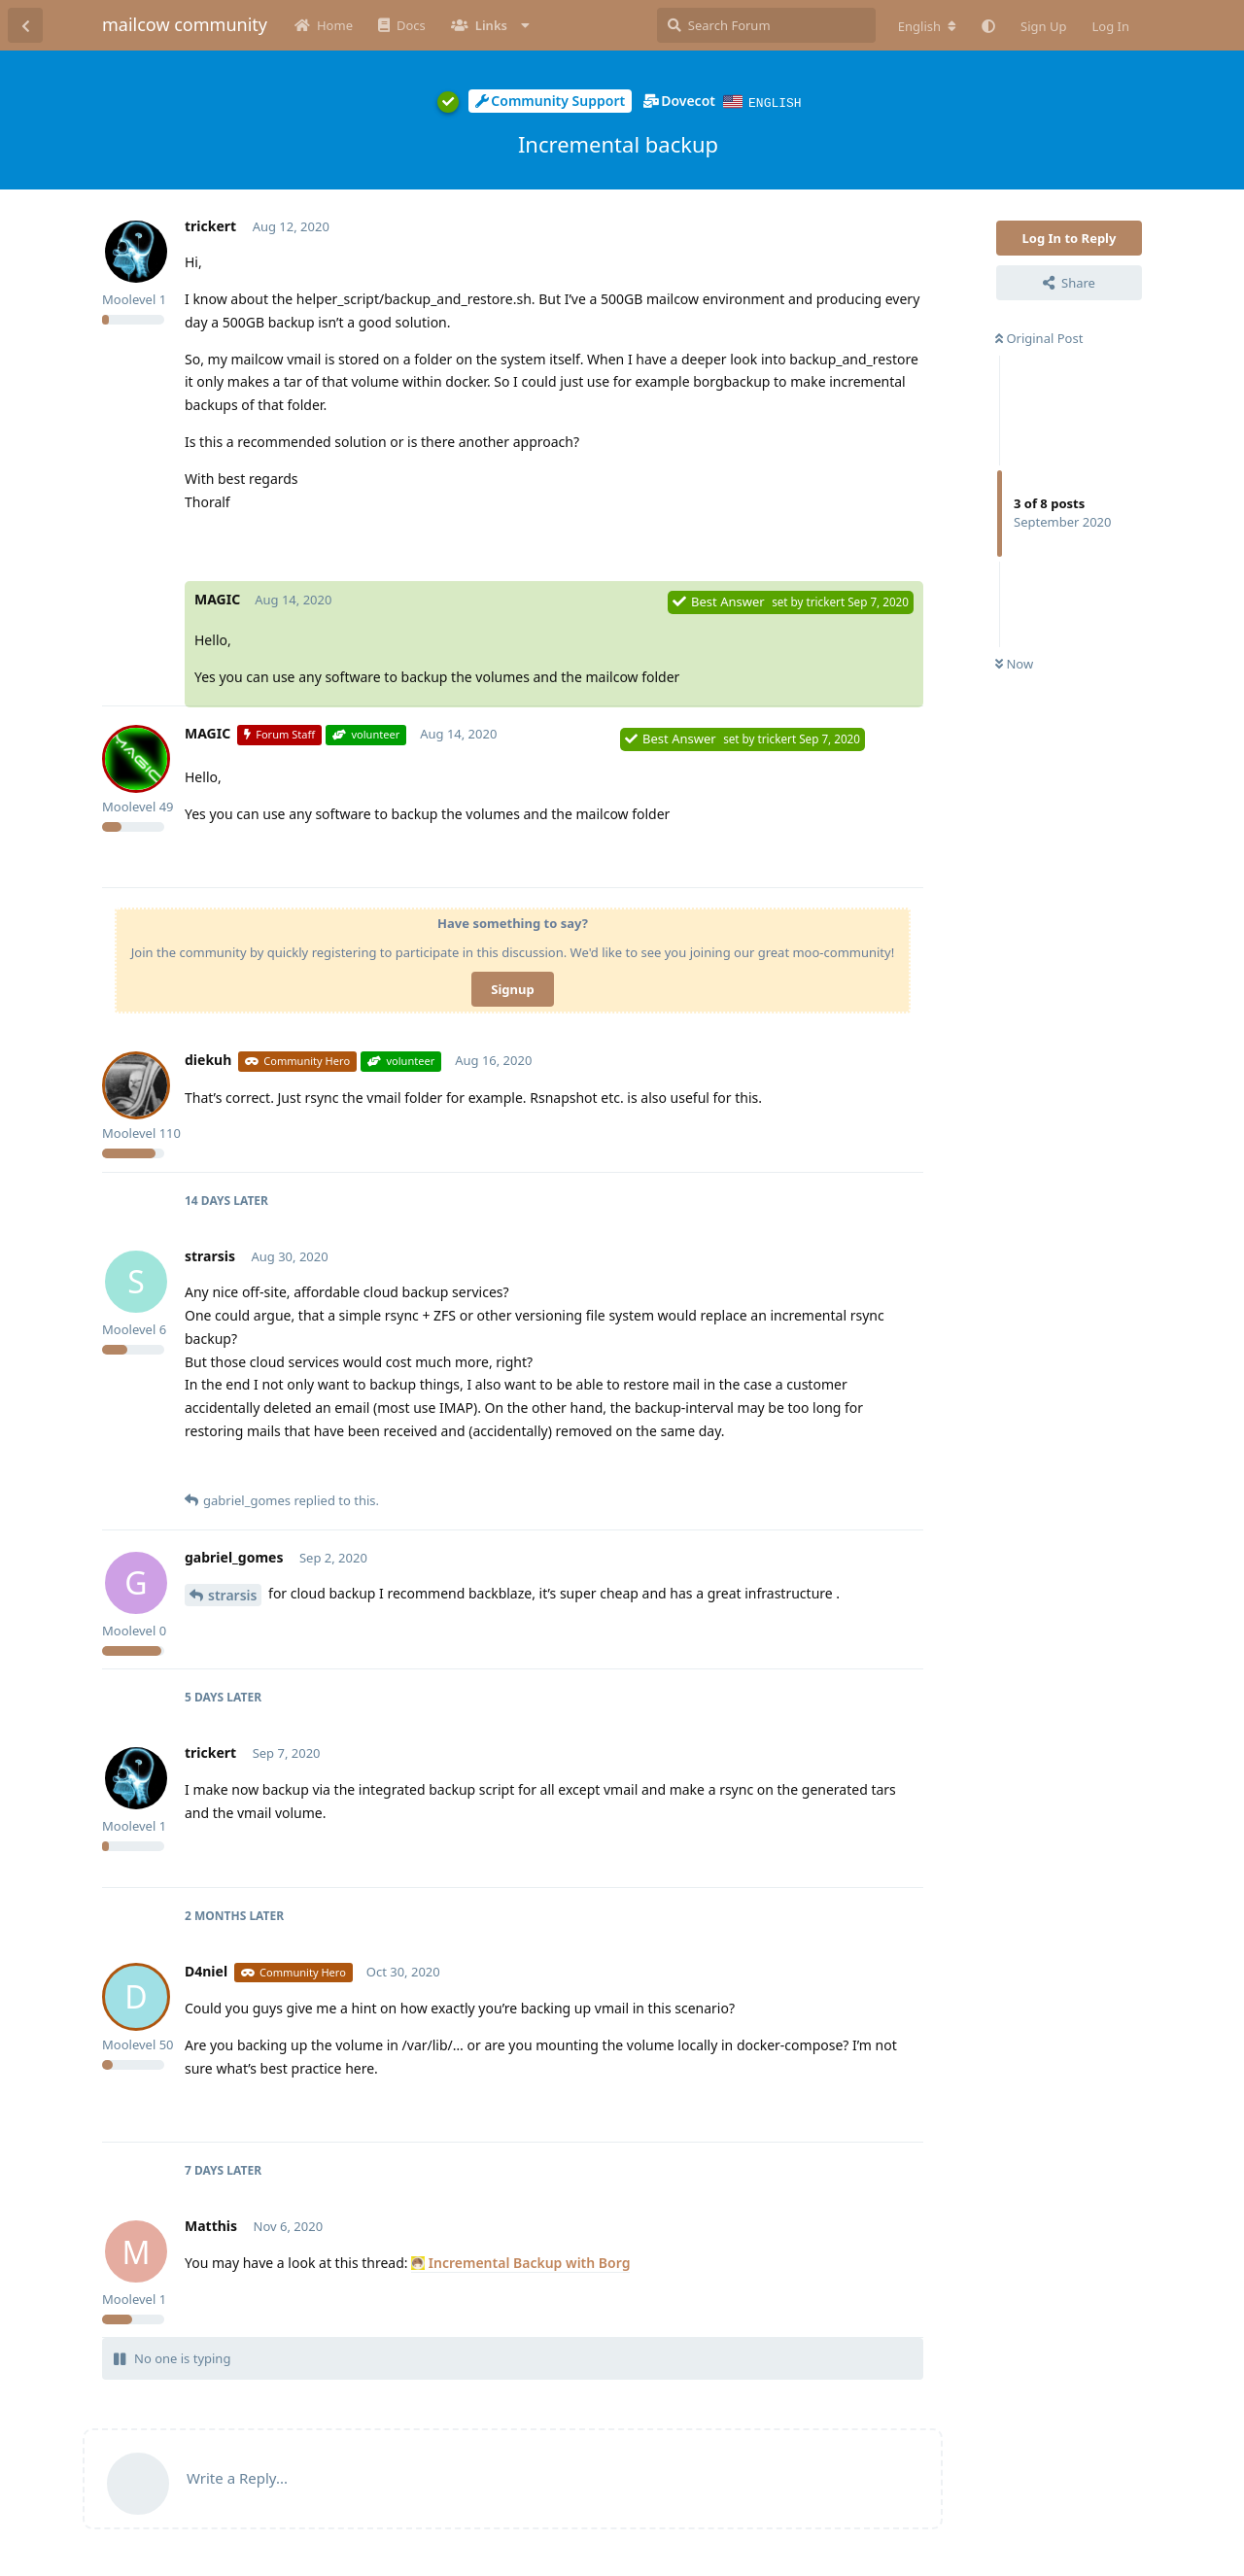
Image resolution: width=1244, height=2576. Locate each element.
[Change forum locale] (927, 26)
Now (1014, 662)
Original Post (1039, 337)
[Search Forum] (766, 25)
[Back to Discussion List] (25, 25)
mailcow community (184, 24)
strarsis (232, 1594)
